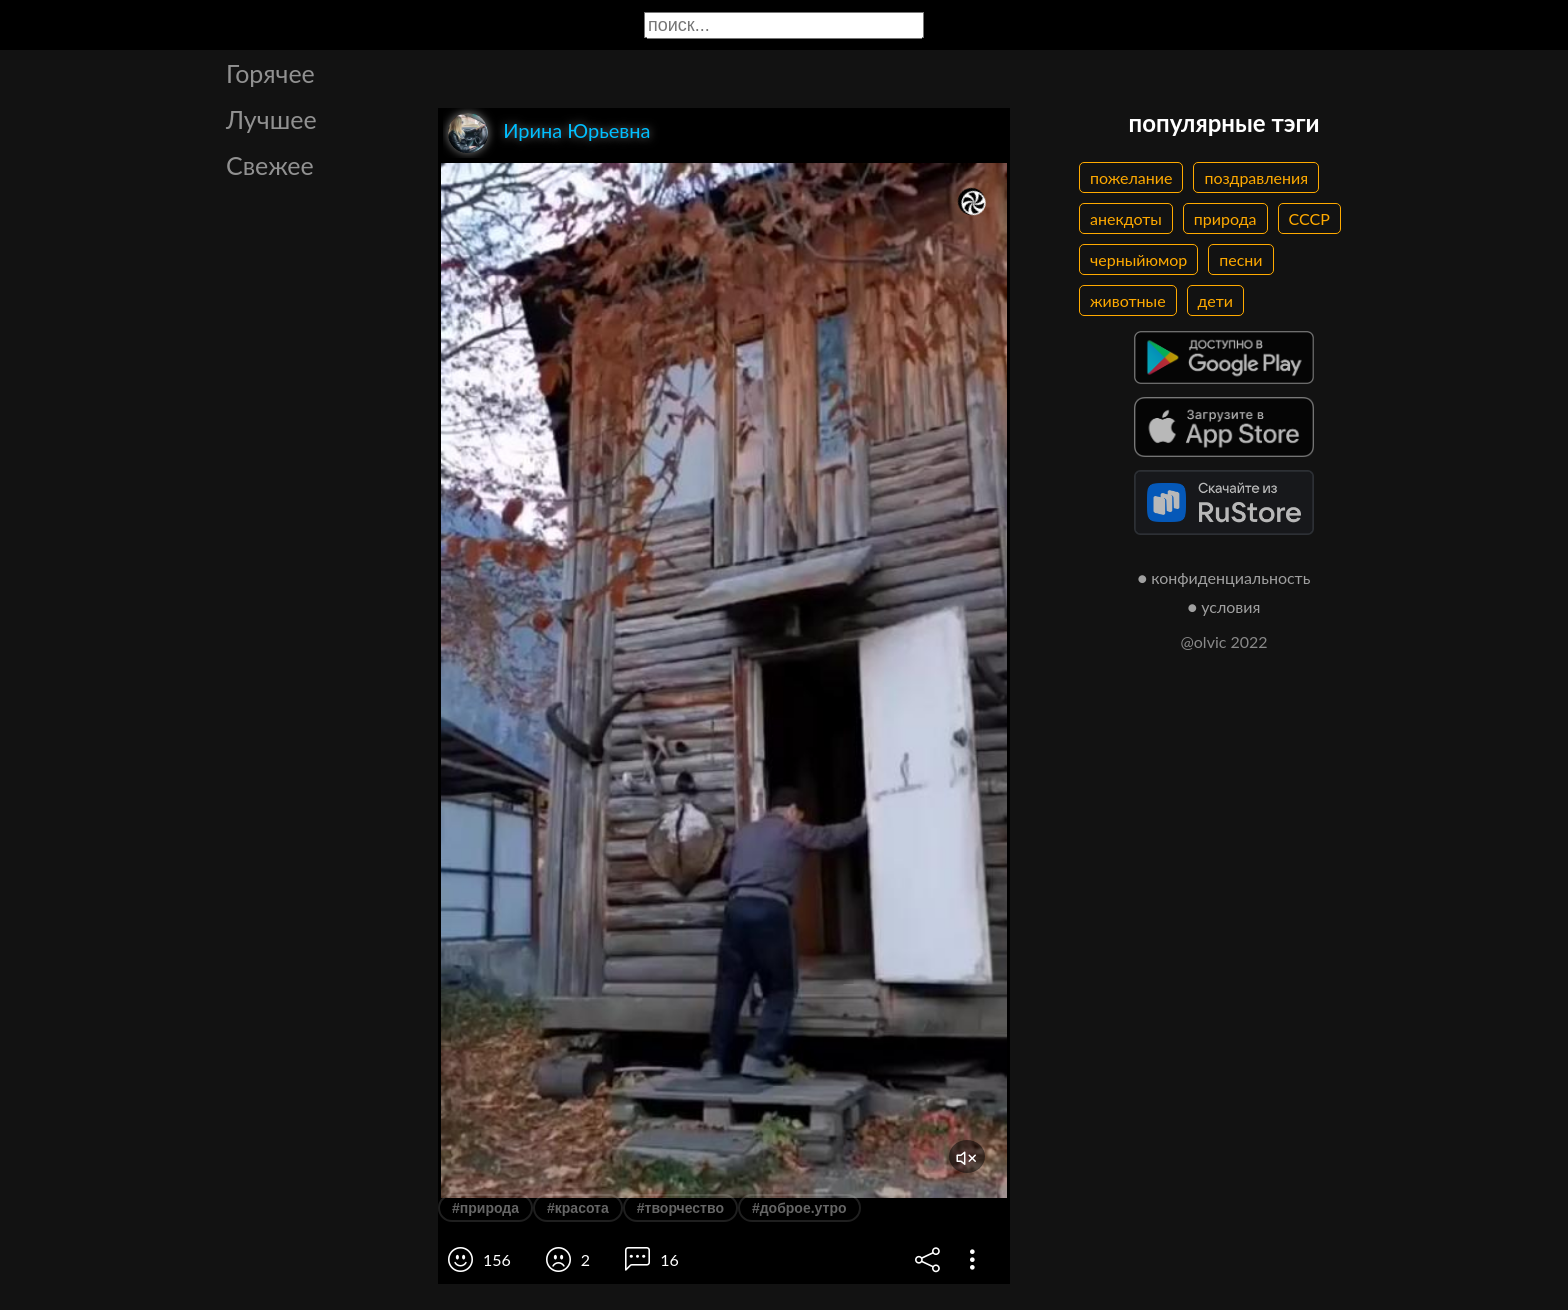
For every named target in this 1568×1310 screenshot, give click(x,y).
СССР (1309, 218)
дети (1215, 300)
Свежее (270, 165)
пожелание (1131, 177)
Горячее (270, 73)
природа (1225, 218)
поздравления (1256, 177)
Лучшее (271, 119)
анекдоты (1126, 218)
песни (1240, 259)
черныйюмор (1138, 259)
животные (1128, 300)
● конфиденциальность (1224, 577)
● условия (1224, 606)
